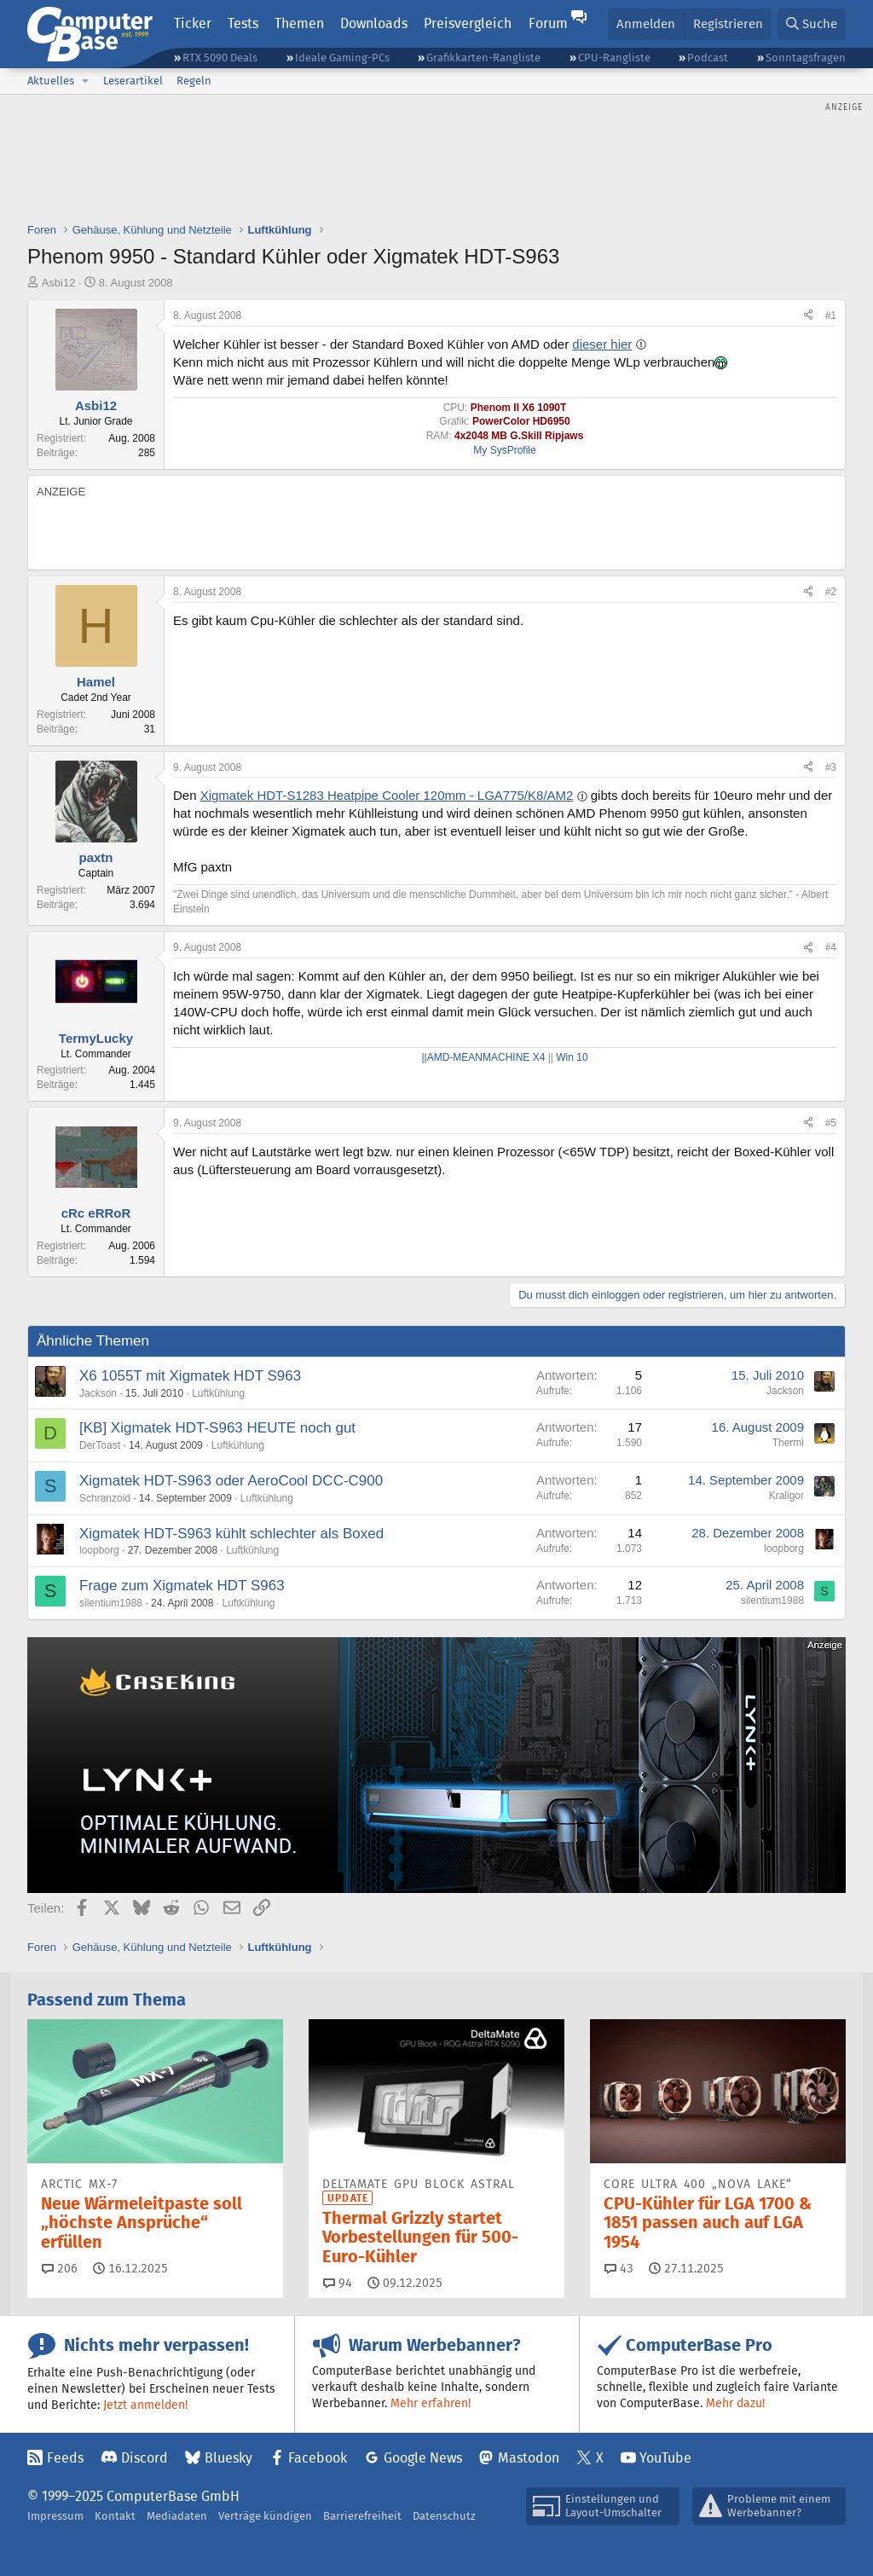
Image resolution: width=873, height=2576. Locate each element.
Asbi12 (59, 282)
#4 (830, 947)
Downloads (374, 23)
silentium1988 (110, 1603)
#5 (830, 1123)
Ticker (192, 23)
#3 (830, 767)
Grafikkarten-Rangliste (483, 57)
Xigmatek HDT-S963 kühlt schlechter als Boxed (231, 1533)
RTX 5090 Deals (219, 57)
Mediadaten (177, 2516)
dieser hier (602, 344)
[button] (85, 81)
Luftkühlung (218, 1393)
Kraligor (786, 1496)
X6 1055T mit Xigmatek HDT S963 (190, 1376)
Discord (144, 2458)
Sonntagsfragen (806, 57)
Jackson (98, 1393)
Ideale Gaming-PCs (342, 57)
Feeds (65, 2458)
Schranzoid (104, 1498)
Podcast (707, 57)
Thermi (788, 1443)
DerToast (99, 1445)
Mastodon (528, 2458)
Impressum (55, 2516)
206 (60, 2268)
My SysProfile (504, 450)
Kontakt (115, 2516)
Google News (423, 2458)
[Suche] (812, 24)
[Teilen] (808, 316)
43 (618, 2268)
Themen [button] (299, 23)
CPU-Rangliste (614, 57)
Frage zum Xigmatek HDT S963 (182, 1585)
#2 (830, 592)
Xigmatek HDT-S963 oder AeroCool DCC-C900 (231, 1481)
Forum (548, 23)
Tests (243, 23)
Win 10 (571, 1057)
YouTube (665, 2458)
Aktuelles (50, 80)
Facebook (317, 2458)
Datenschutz (444, 2516)
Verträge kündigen (265, 2516)
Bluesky (228, 2458)
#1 (830, 315)
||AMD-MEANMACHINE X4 (484, 1057)
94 (337, 2282)
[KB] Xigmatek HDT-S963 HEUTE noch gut (217, 1428)
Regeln (193, 80)
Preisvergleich (468, 23)
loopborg (99, 1550)
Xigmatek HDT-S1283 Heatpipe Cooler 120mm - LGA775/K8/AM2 (387, 795)
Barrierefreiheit (362, 2516)
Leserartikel (133, 80)
